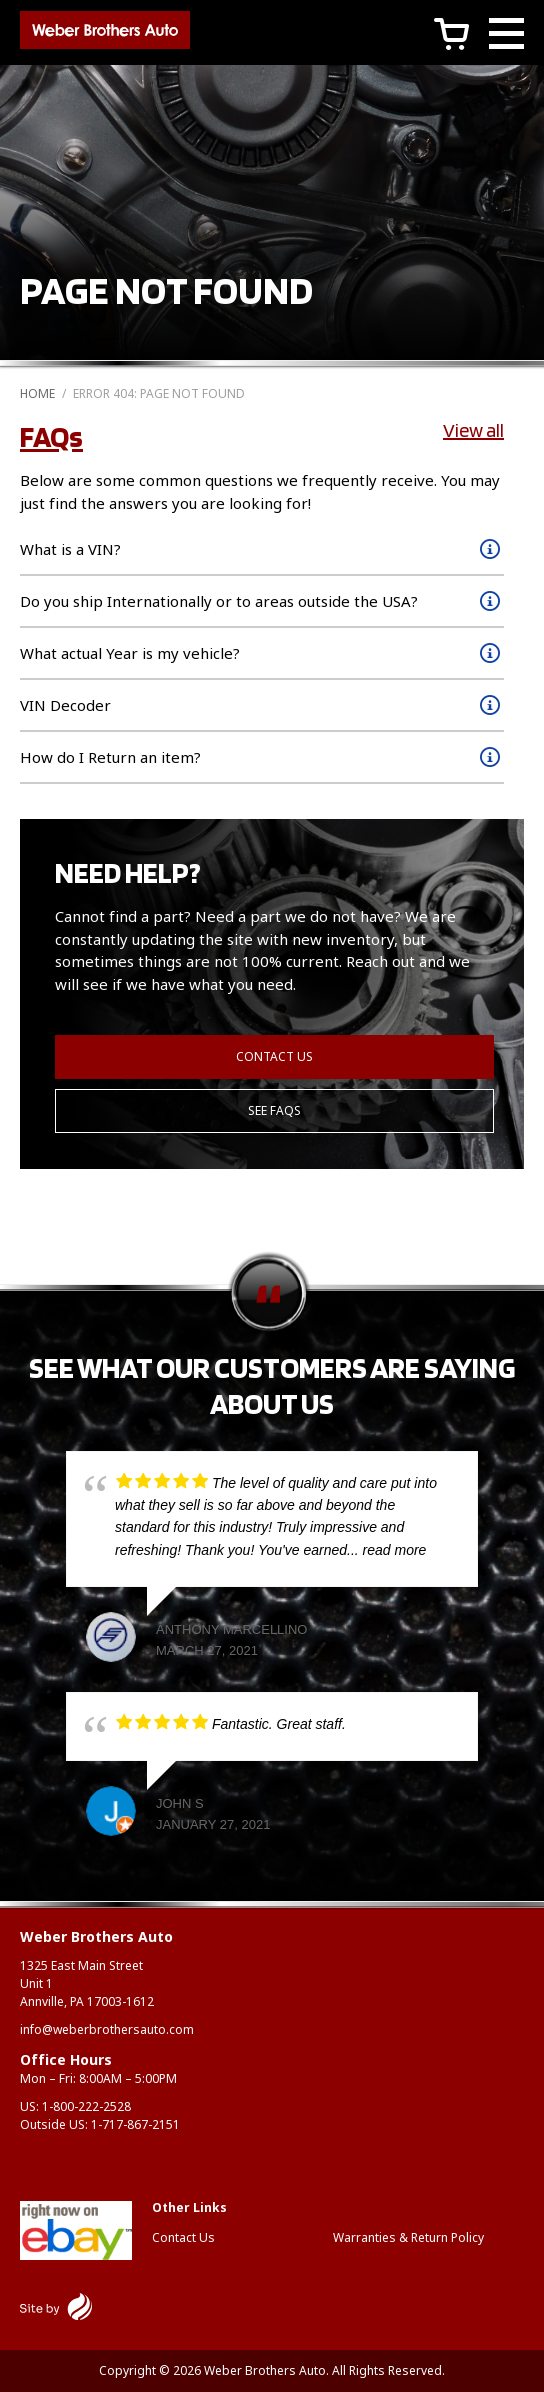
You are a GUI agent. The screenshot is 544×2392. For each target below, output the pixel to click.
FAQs (51, 436)
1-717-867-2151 (135, 2124)
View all (473, 430)
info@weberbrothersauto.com (107, 2029)
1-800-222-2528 (86, 2106)
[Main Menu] (506, 36)
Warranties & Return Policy (408, 2237)
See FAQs (274, 1110)
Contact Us (274, 1056)
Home (37, 393)
